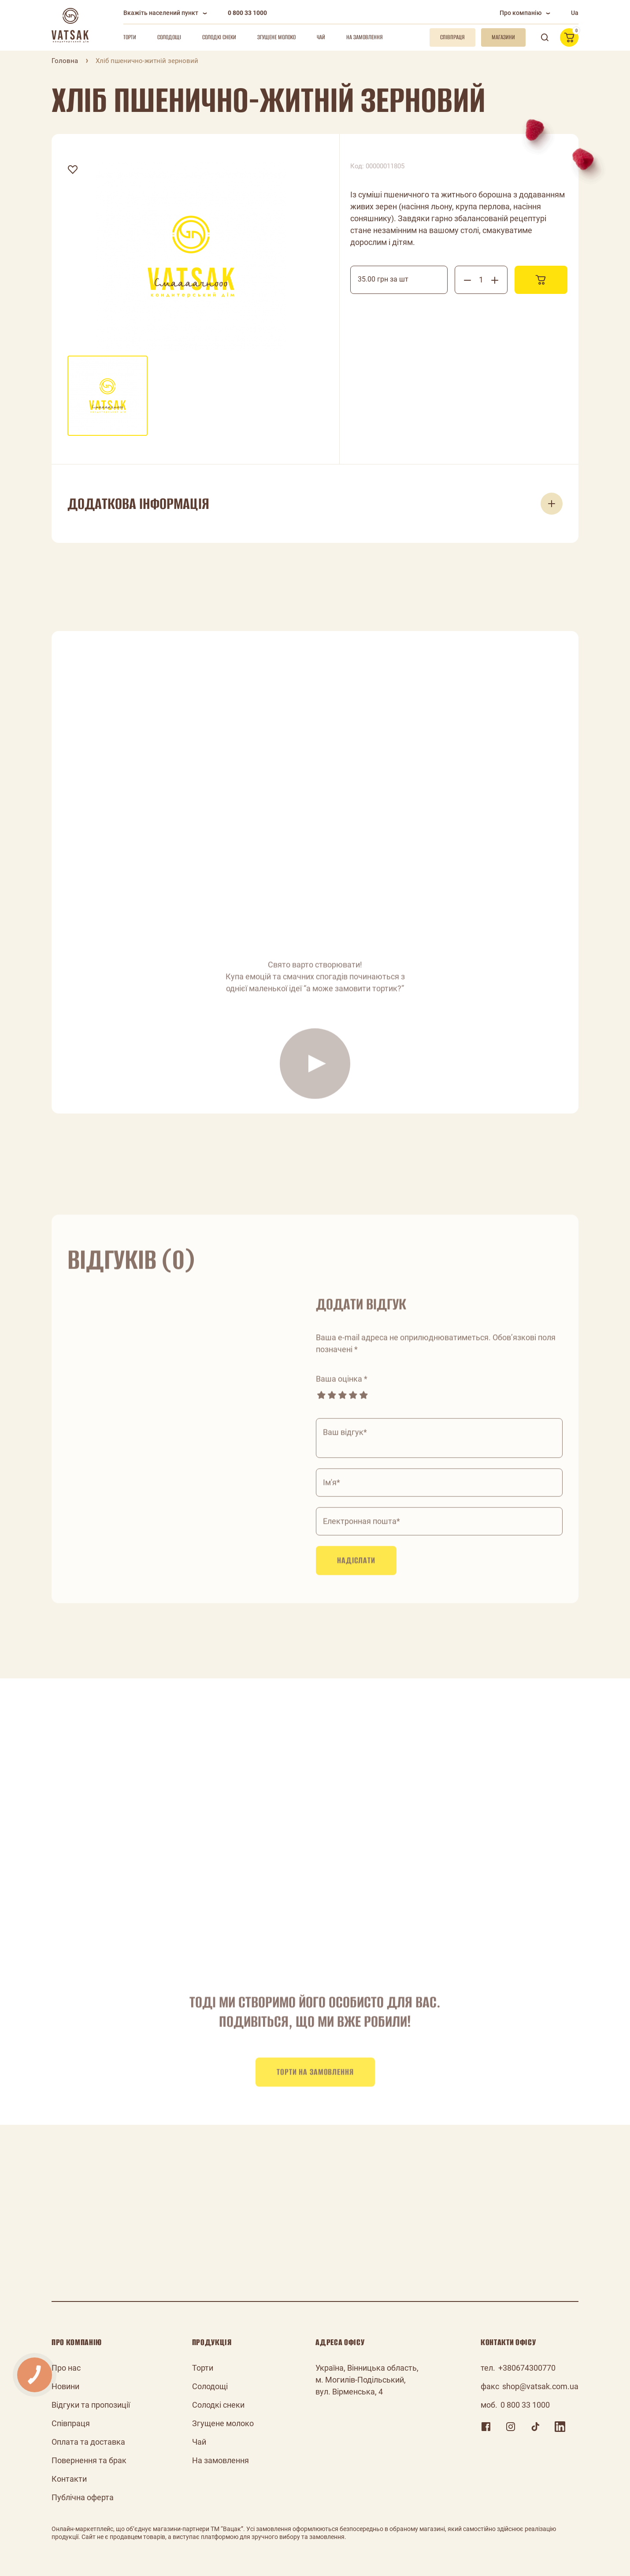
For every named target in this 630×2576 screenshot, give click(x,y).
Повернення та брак (89, 2460)
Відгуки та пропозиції (91, 2404)
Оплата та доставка (88, 2441)
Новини (65, 2386)
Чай (321, 37)
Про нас (66, 2367)
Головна (65, 61)
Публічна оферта (83, 2497)
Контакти (69, 2478)
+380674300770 (527, 2367)
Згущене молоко (276, 37)
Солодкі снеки (219, 37)
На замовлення (364, 37)
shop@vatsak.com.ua (540, 2386)
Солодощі (169, 37)
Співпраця (71, 2423)
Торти (129, 37)
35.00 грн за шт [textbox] (383, 279)
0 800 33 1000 (247, 12)
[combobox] (399, 280)
